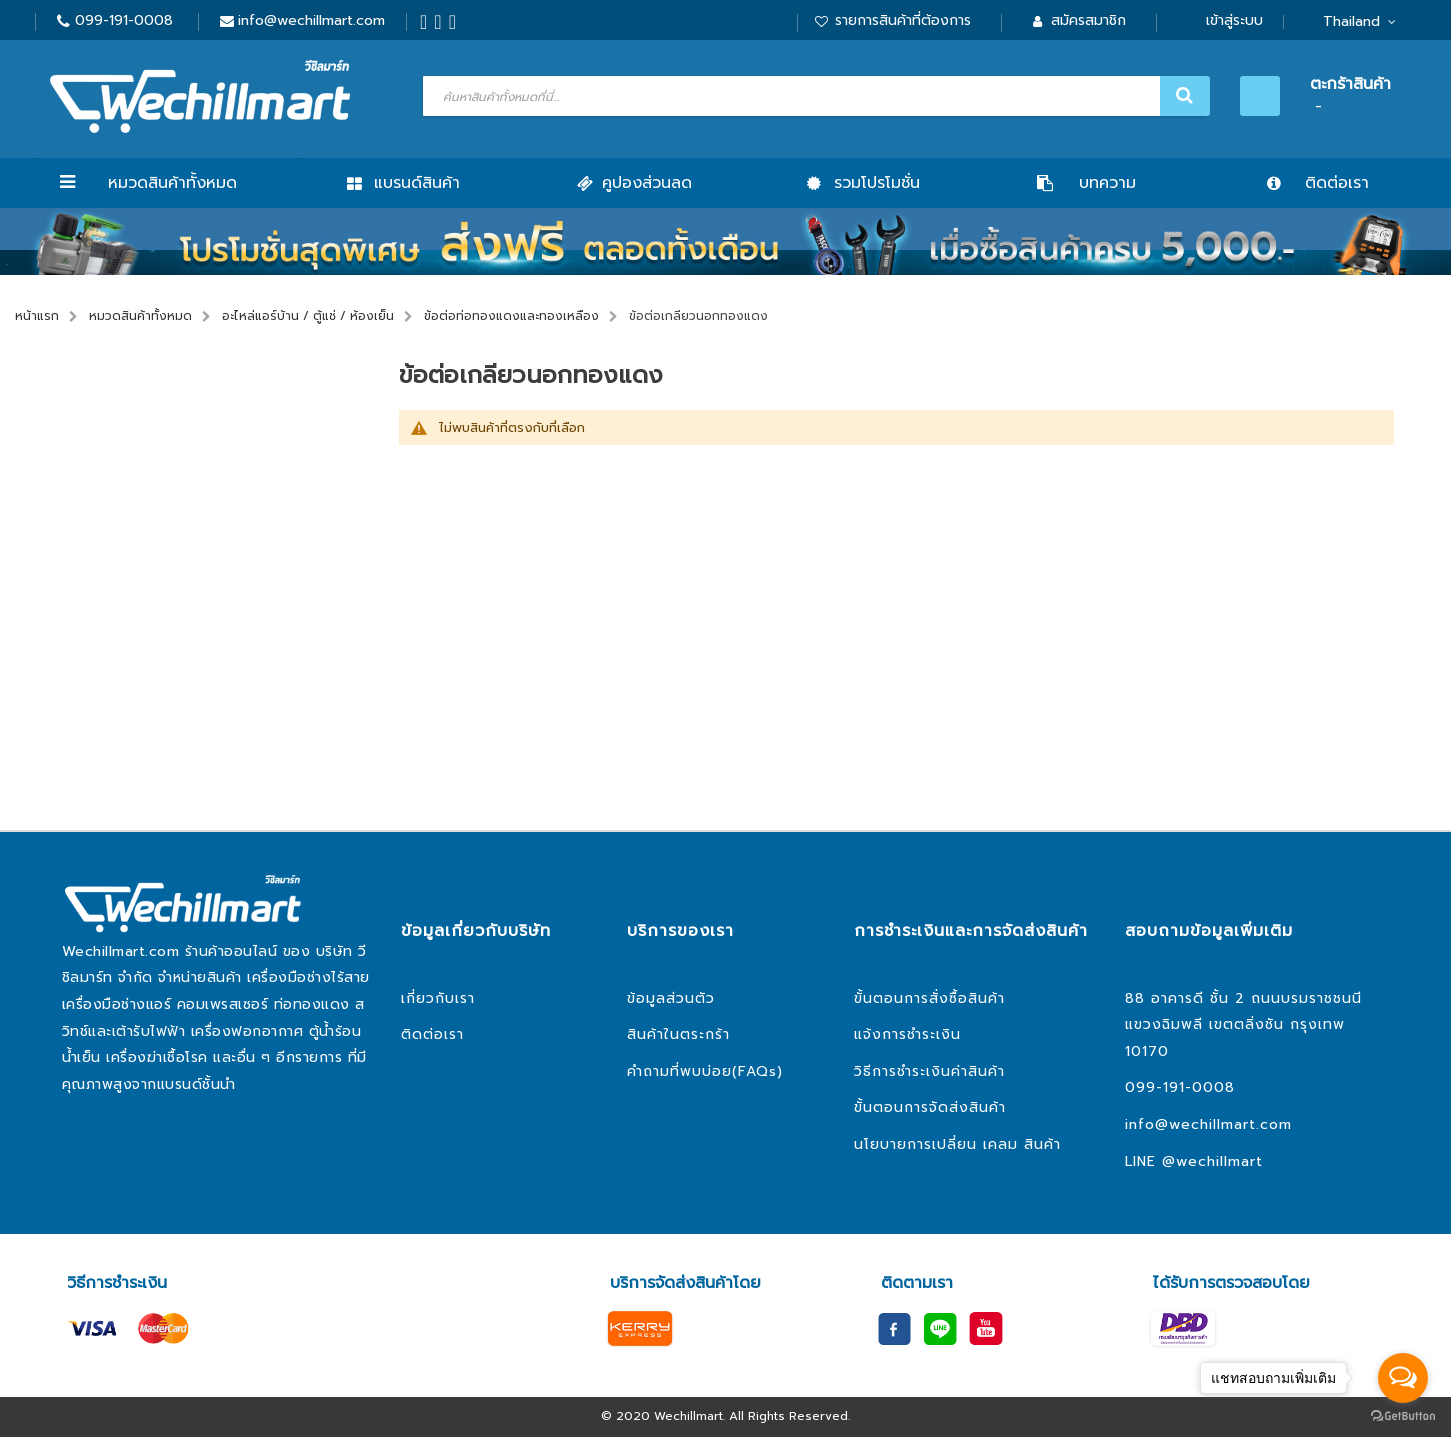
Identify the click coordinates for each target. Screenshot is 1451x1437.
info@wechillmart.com (311, 20)
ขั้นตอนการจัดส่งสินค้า (930, 1107)
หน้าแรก (37, 316)
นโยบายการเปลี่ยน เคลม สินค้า (957, 1144)
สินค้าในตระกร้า (678, 1034)
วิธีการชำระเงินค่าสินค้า (929, 1071)
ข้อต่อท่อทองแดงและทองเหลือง (511, 316)
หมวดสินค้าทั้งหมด (172, 183)
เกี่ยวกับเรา (438, 998)
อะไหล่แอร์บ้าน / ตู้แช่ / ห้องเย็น (308, 316)
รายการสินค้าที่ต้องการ (903, 20)
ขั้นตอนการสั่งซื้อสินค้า (929, 998)
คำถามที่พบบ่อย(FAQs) (705, 1071)
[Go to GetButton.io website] (1403, 1416)
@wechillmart (1212, 1161)
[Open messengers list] (1403, 1378)
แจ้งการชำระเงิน (907, 1034)
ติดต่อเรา (432, 1034)
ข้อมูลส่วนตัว (671, 998)
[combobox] (814, 96)
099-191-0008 (124, 20)
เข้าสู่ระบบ (1234, 20)
